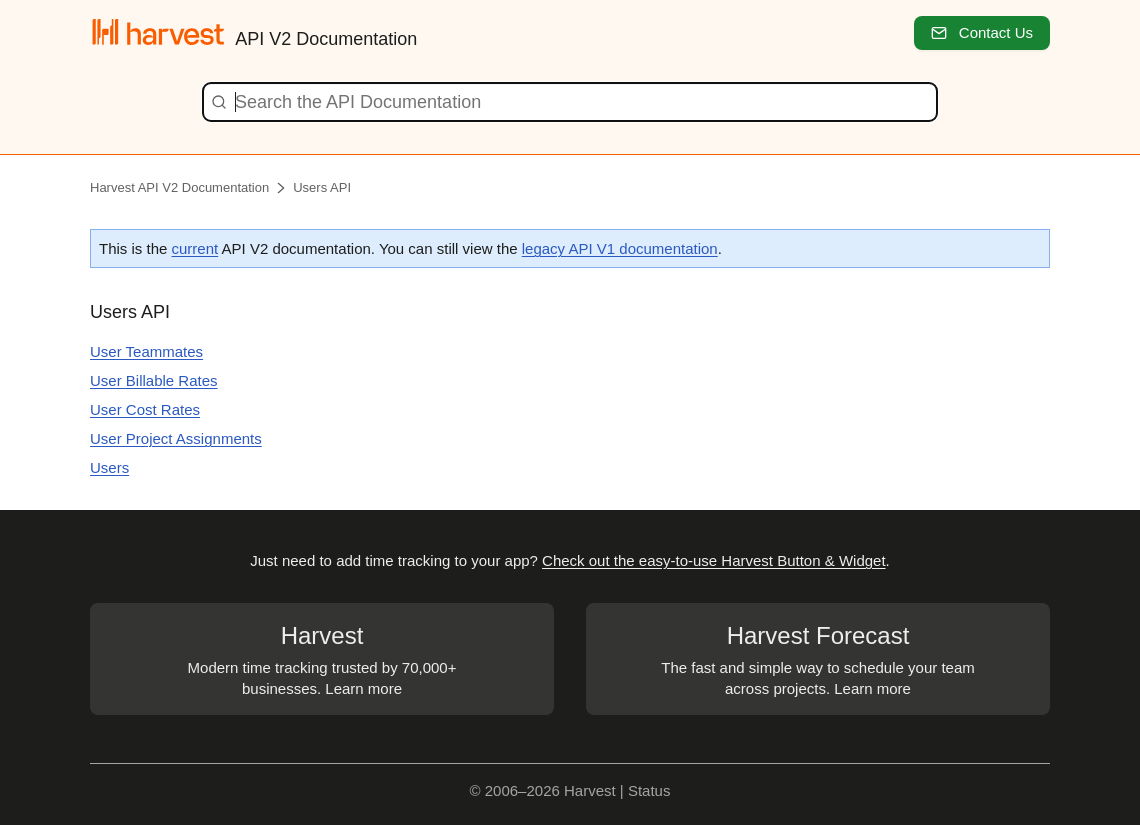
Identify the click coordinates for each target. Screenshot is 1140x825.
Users (109, 467)
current (195, 248)
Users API (322, 187)
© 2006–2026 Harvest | (549, 790)
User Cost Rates (145, 409)
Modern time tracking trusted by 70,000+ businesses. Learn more (322, 658)
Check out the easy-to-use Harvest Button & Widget (714, 560)
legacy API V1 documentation (620, 248)
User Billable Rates (154, 380)
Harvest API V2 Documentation (179, 187)
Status (649, 790)
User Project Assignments (176, 438)
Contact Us (982, 32)
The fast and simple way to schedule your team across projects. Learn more (818, 658)
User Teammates (146, 351)
